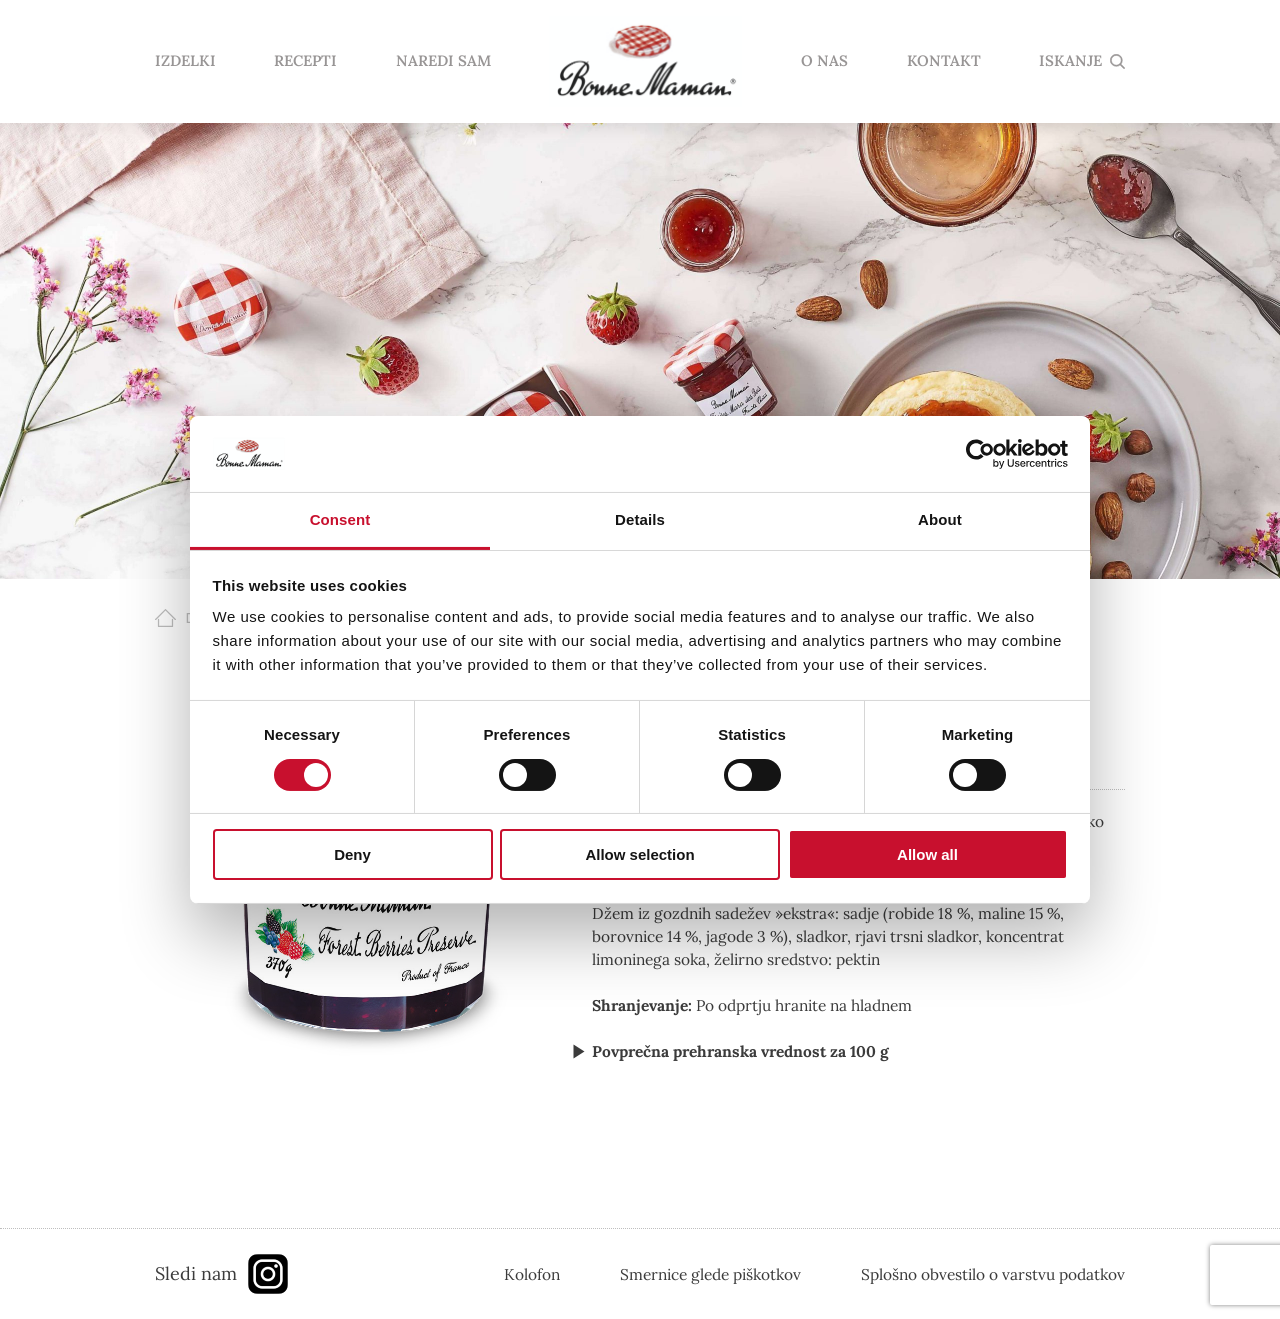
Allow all (927, 854)
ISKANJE (1070, 61)
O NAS (824, 61)
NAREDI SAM (443, 61)
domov (646, 62)
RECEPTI (305, 61)
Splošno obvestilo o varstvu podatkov (993, 1274)
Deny (352, 854)
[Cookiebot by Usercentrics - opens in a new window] (980, 454)
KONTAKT (944, 61)
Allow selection (639, 854)
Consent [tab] (340, 519)
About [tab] (940, 519)
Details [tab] (640, 519)
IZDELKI (185, 61)
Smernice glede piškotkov (710, 1274)
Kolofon (532, 1274)
